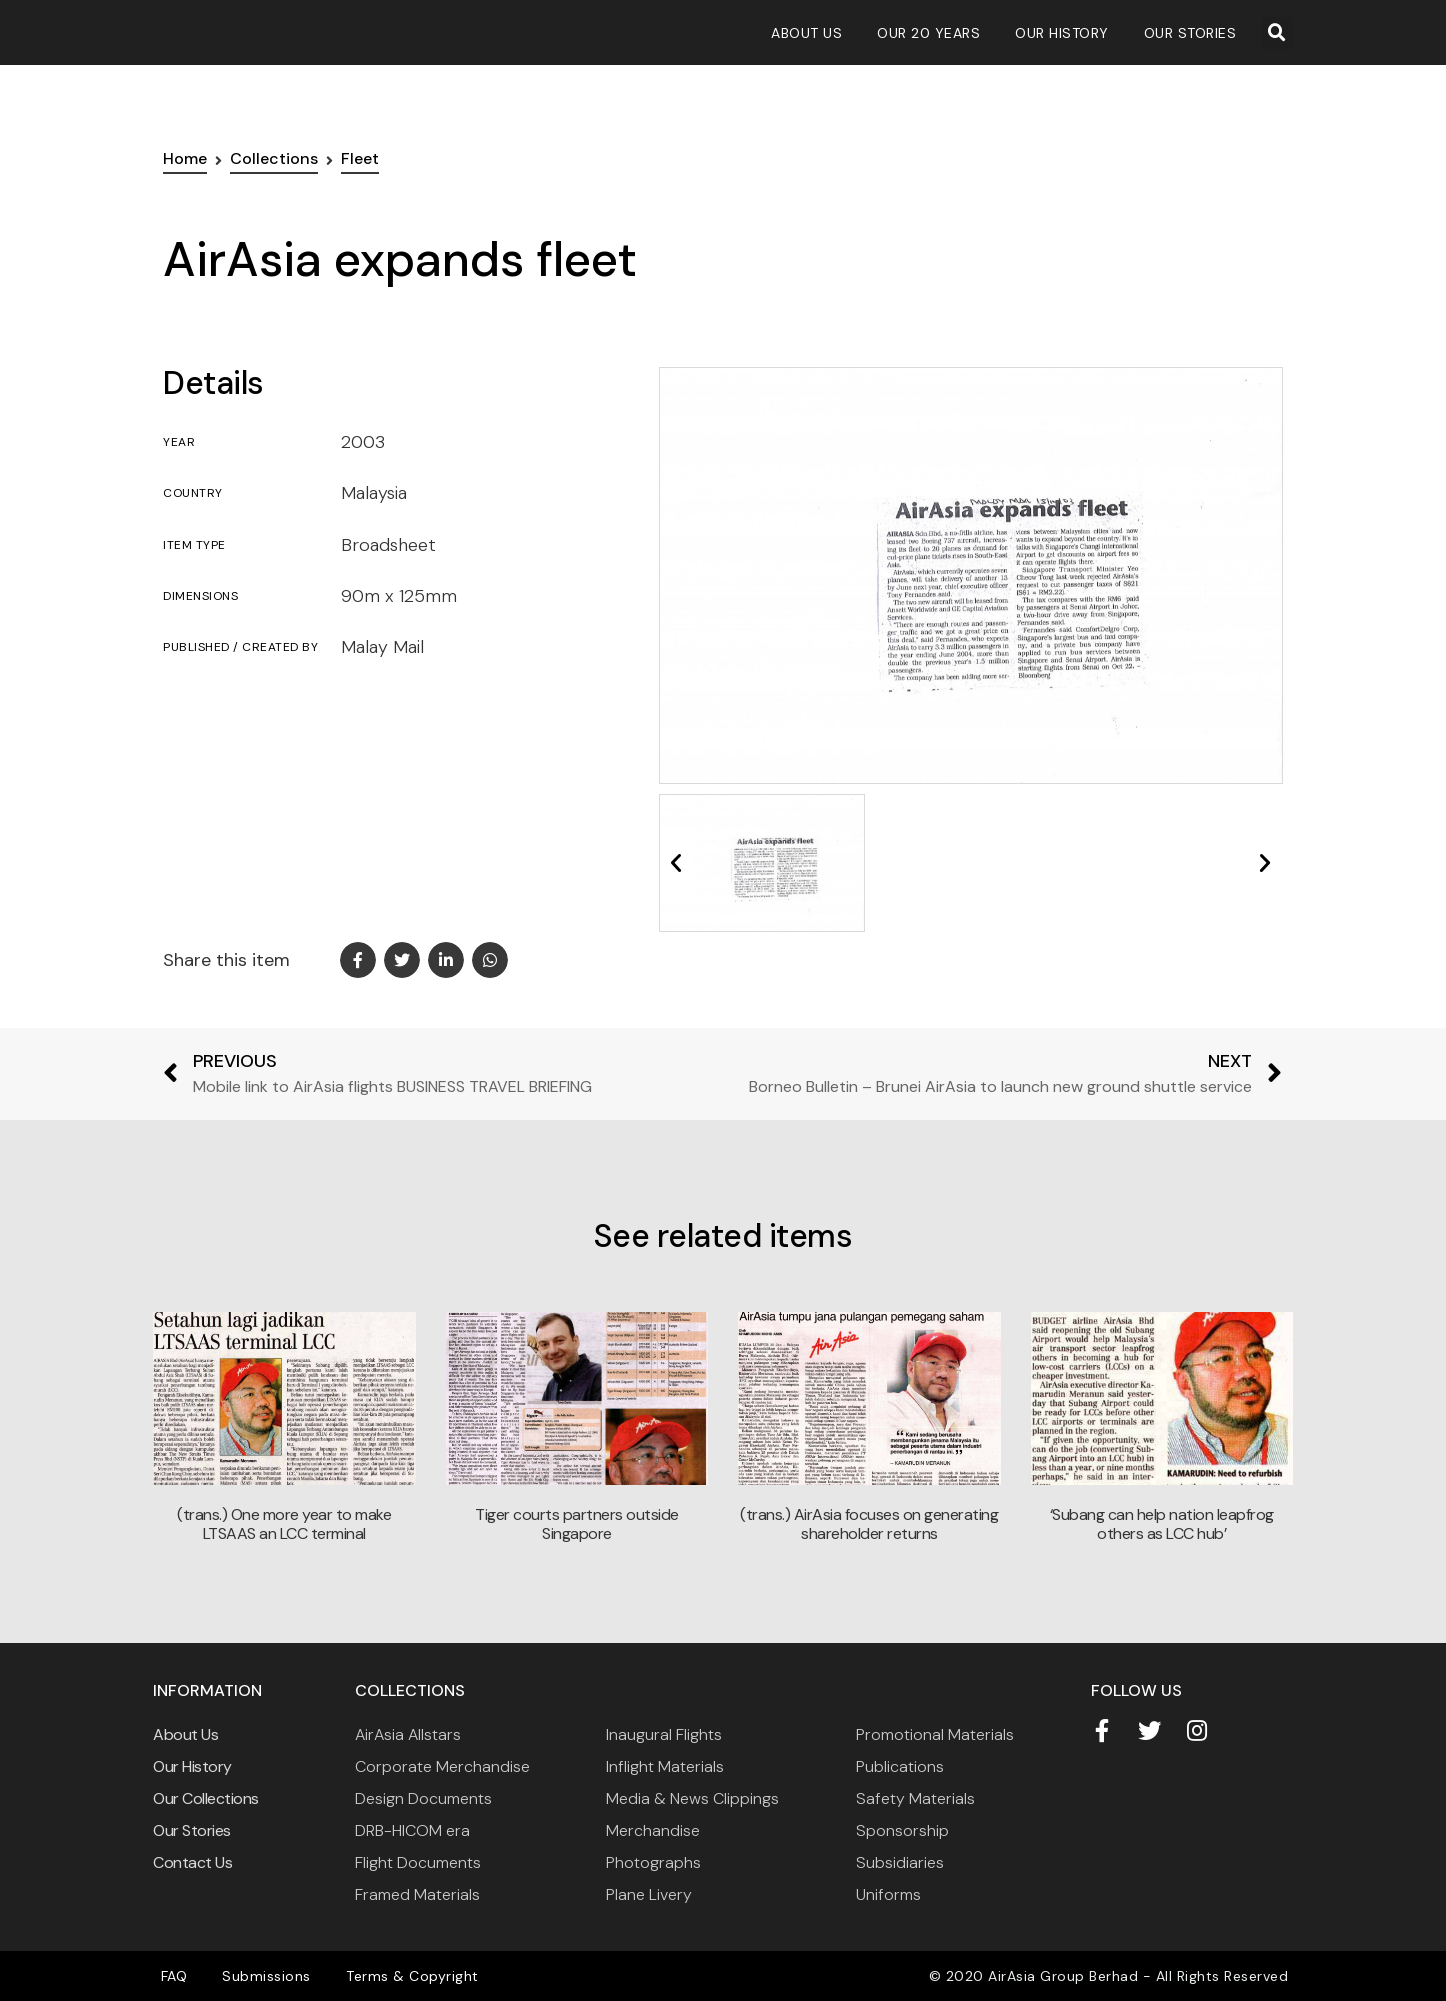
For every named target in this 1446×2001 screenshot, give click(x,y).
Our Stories (1190, 33)
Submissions (259, 1976)
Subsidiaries (900, 1862)
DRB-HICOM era (412, 1830)
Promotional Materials (935, 1734)
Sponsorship (902, 1830)
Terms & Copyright (399, 1976)
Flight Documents (418, 1862)
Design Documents (423, 1798)
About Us (806, 33)
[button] (1277, 33)
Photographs (653, 1862)
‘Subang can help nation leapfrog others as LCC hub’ (1162, 1524)
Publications (900, 1766)
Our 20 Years (928, 33)
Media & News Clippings (692, 1798)
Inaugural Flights (664, 1734)
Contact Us (192, 1862)
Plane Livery (649, 1894)
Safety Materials (915, 1798)
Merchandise (653, 1830)
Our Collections (206, 1798)
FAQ (171, 1976)
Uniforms (888, 1894)
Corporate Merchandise (442, 1766)
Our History (1062, 33)
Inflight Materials (665, 1766)
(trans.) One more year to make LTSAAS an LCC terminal (284, 1524)
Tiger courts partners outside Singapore (577, 1524)
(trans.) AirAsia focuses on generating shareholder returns (869, 1524)
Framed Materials (417, 1894)
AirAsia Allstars (408, 1734)
